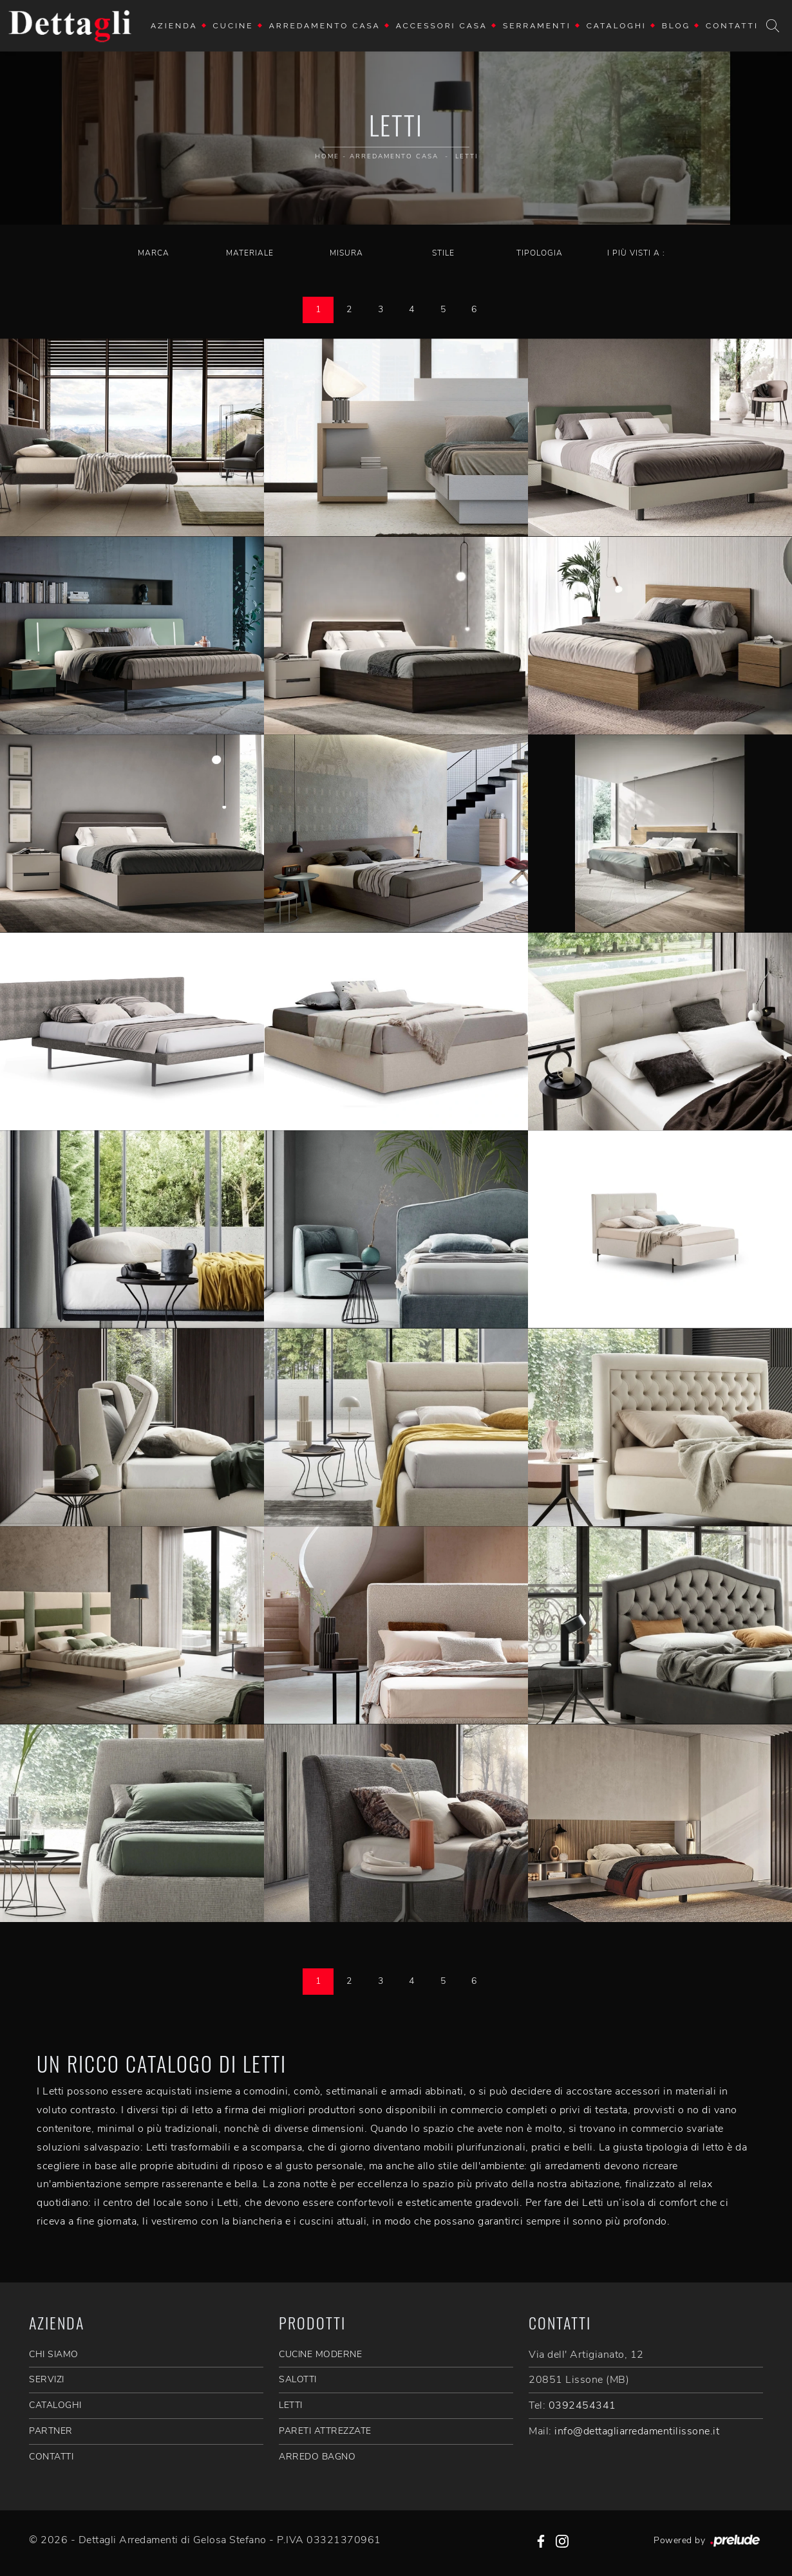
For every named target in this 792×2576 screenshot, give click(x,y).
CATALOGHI (55, 2405)
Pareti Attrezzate (325, 2431)
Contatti (732, 25)
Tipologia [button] (539, 253)
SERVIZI (46, 2379)
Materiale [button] (250, 253)
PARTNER (51, 2431)
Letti (466, 156)
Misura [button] (346, 253)
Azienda (174, 25)
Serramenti (537, 25)
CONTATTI (51, 2456)
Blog (676, 25)
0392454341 (582, 2405)
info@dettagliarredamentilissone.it (636, 2431)
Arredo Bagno (317, 2456)
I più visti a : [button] (636, 253)
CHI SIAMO (54, 2354)
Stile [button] (443, 253)
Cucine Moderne (320, 2354)
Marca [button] (153, 253)
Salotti (298, 2379)
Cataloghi (616, 25)
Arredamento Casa (325, 25)
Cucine (233, 25)
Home (327, 156)
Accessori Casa (441, 25)
